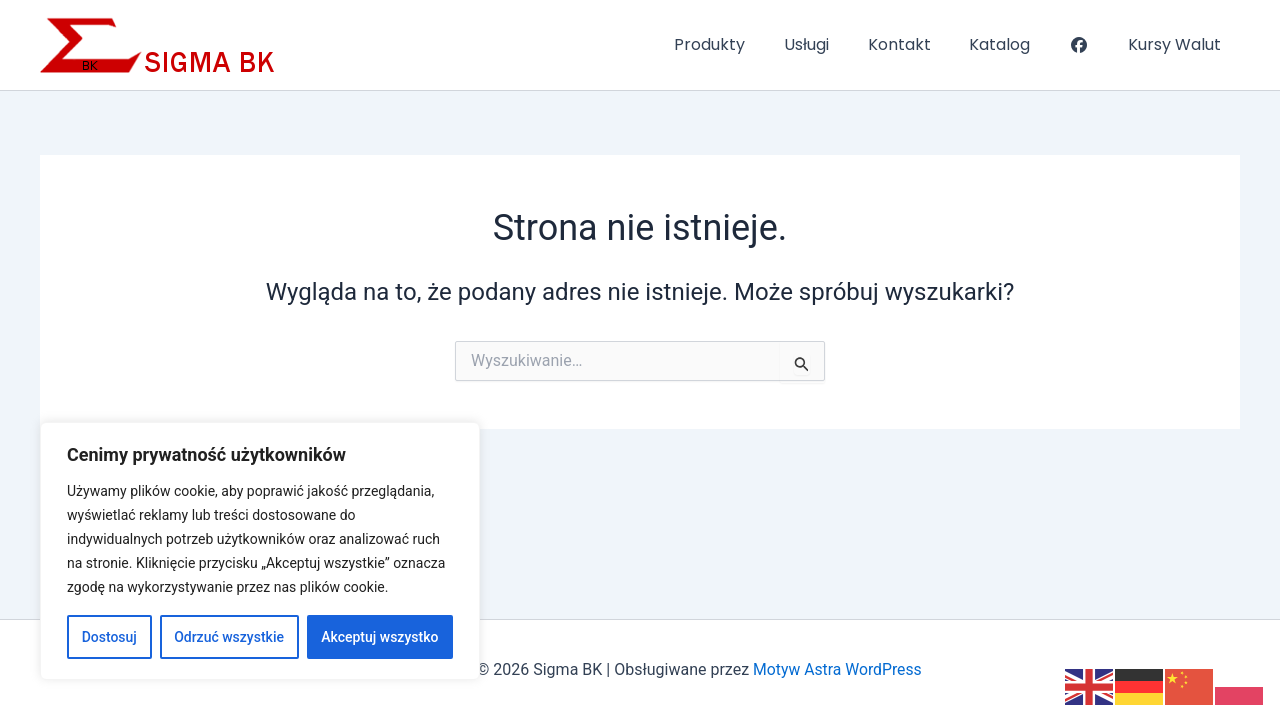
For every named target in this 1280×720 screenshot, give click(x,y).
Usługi (836, 44)
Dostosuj (109, 637)
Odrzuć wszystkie (229, 637)
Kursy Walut (1177, 44)
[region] (260, 551)
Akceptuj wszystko (379, 637)
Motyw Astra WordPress (837, 669)
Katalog (1016, 44)
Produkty (746, 44)
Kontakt (922, 44)
